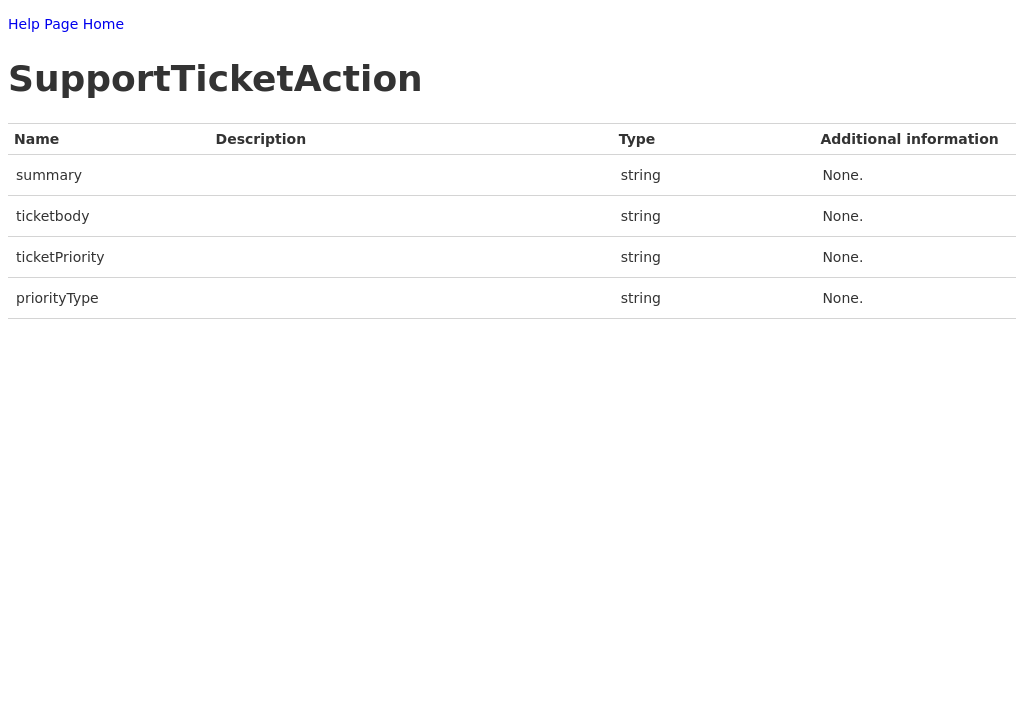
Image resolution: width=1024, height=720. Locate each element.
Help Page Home (66, 24)
